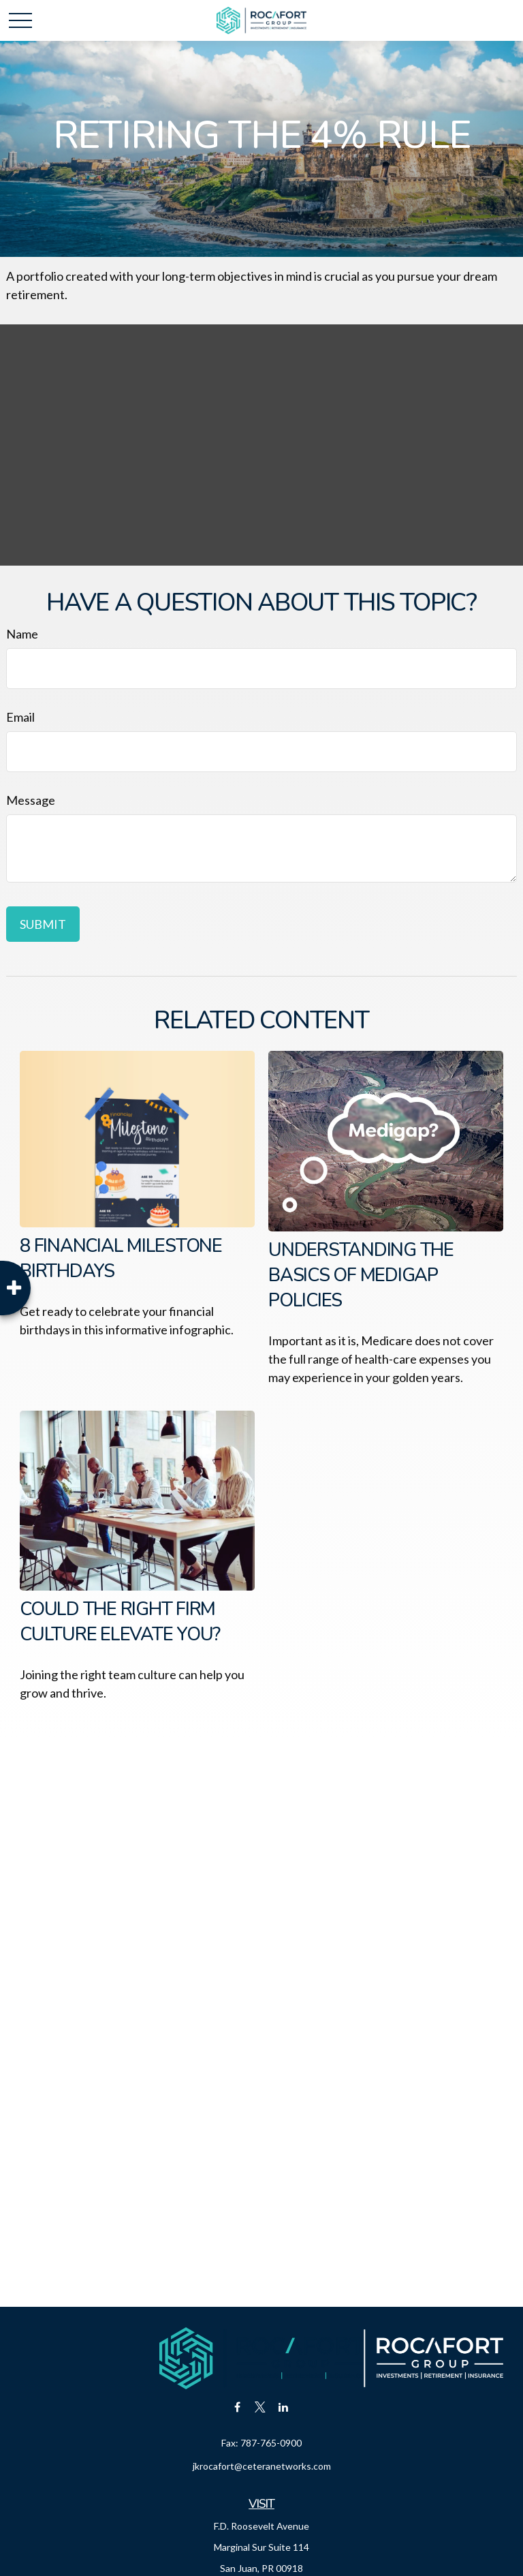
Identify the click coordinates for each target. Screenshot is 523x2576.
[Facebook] (237, 2407)
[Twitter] (260, 2407)
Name (22, 633)
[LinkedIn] (283, 2407)
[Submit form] (43, 924)
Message (30, 800)
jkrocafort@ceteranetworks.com (262, 2466)
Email (20, 716)
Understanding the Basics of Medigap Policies (361, 1275)
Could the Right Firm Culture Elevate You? (120, 1622)
